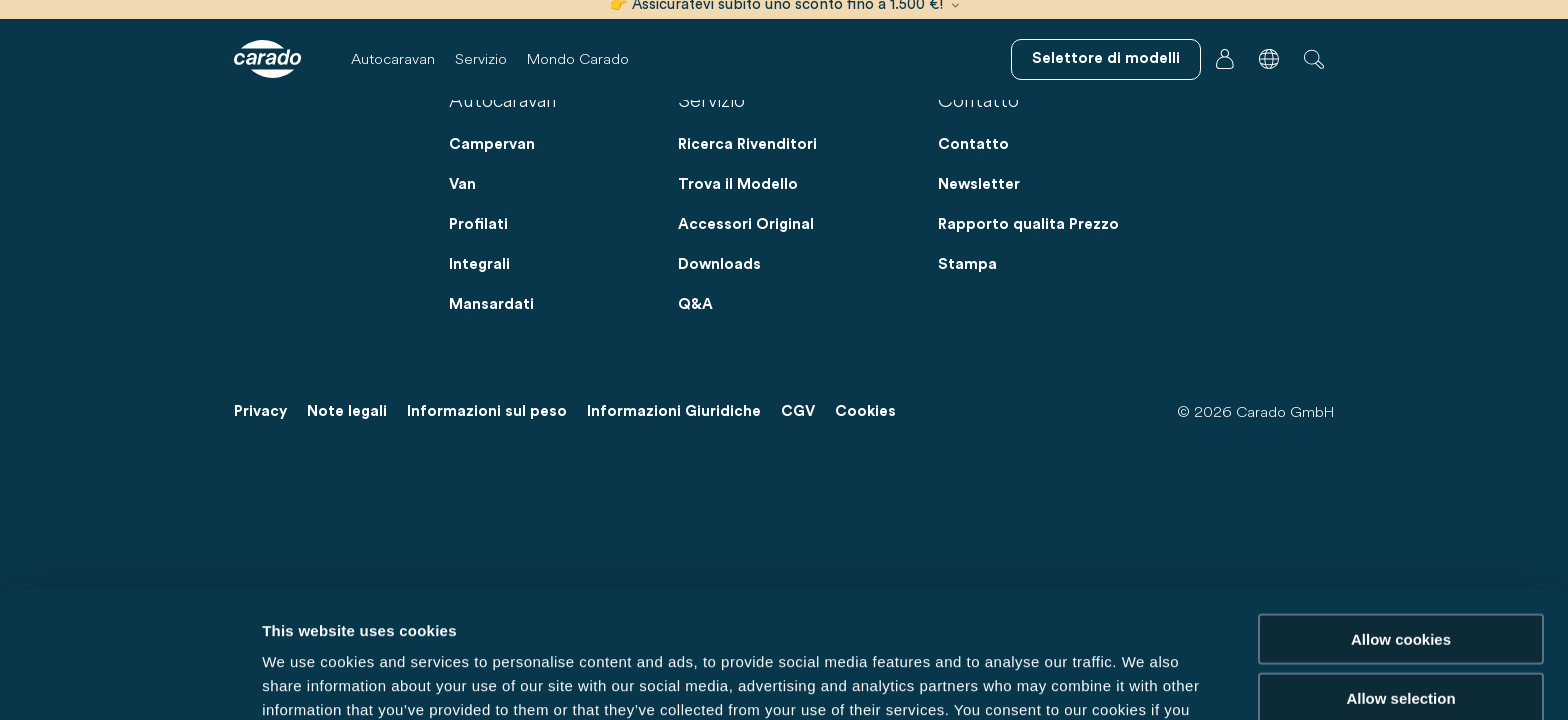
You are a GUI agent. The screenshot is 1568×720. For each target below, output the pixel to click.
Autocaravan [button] (393, 58)
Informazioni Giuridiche (674, 411)
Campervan (492, 144)
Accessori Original (746, 224)
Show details (1049, 680)
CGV (798, 411)
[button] (1269, 59)
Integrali (479, 264)
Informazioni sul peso (487, 411)
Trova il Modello (738, 184)
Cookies (865, 411)
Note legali (347, 411)
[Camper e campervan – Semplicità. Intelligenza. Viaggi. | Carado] (267, 59)
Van (462, 184)
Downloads (719, 264)
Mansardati (491, 304)
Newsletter (979, 184)
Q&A (695, 304)
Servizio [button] (481, 58)
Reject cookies (1400, 637)
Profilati (478, 224)
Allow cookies (1401, 520)
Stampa (967, 264)
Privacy (260, 411)
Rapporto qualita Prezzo (1028, 224)
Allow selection (1400, 579)
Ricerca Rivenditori (747, 144)
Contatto (973, 144)
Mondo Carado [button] (578, 58)
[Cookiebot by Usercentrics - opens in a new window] (129, 681)
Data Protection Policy (826, 615)
